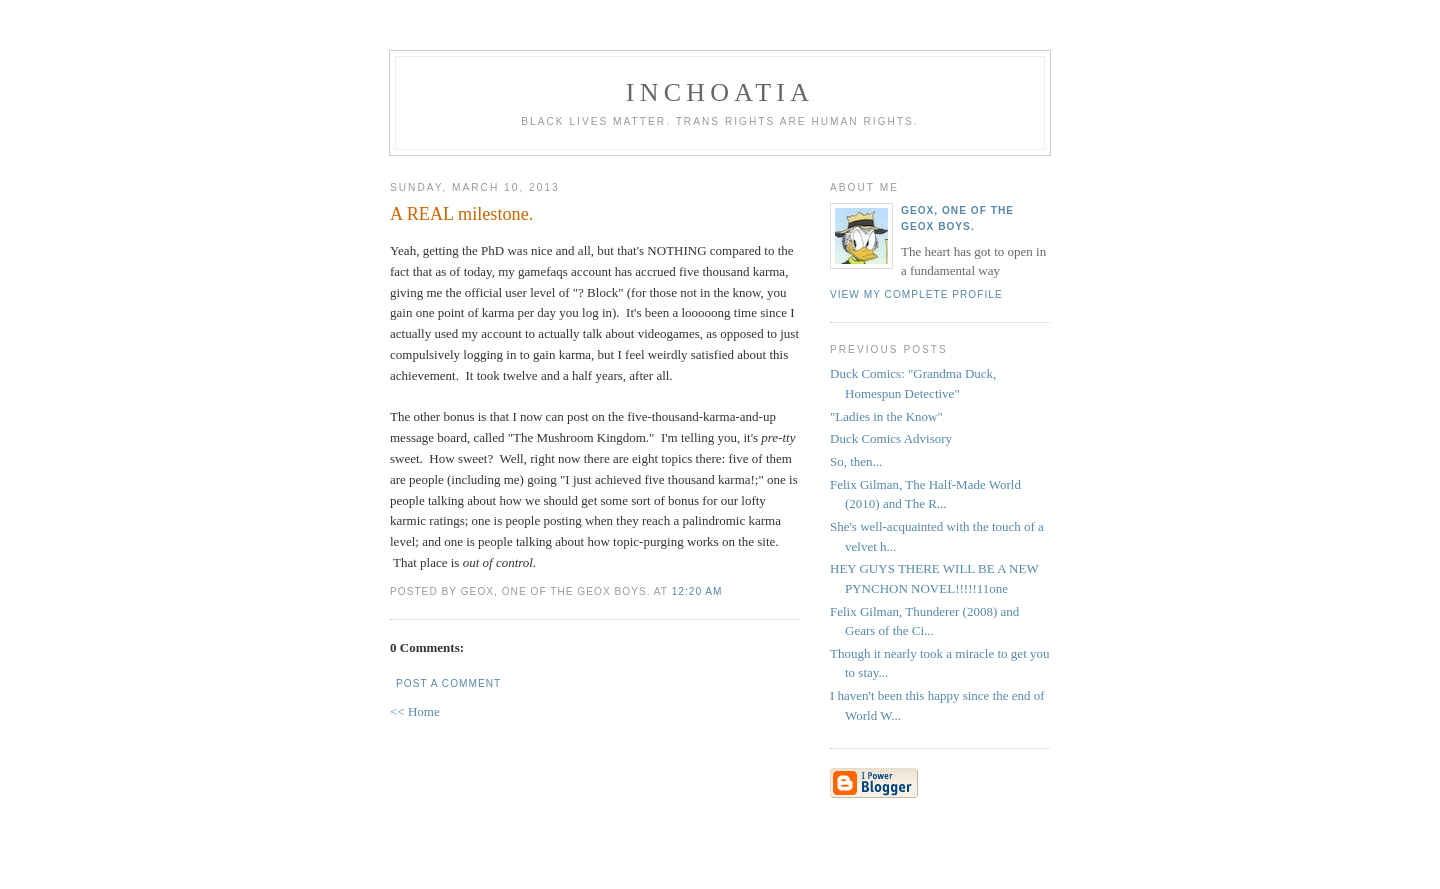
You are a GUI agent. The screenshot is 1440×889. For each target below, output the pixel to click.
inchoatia (720, 92)
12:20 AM (697, 591)
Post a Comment (448, 683)
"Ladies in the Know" (886, 416)
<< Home (415, 711)
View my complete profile (916, 294)
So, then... (856, 461)
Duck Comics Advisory (891, 438)
